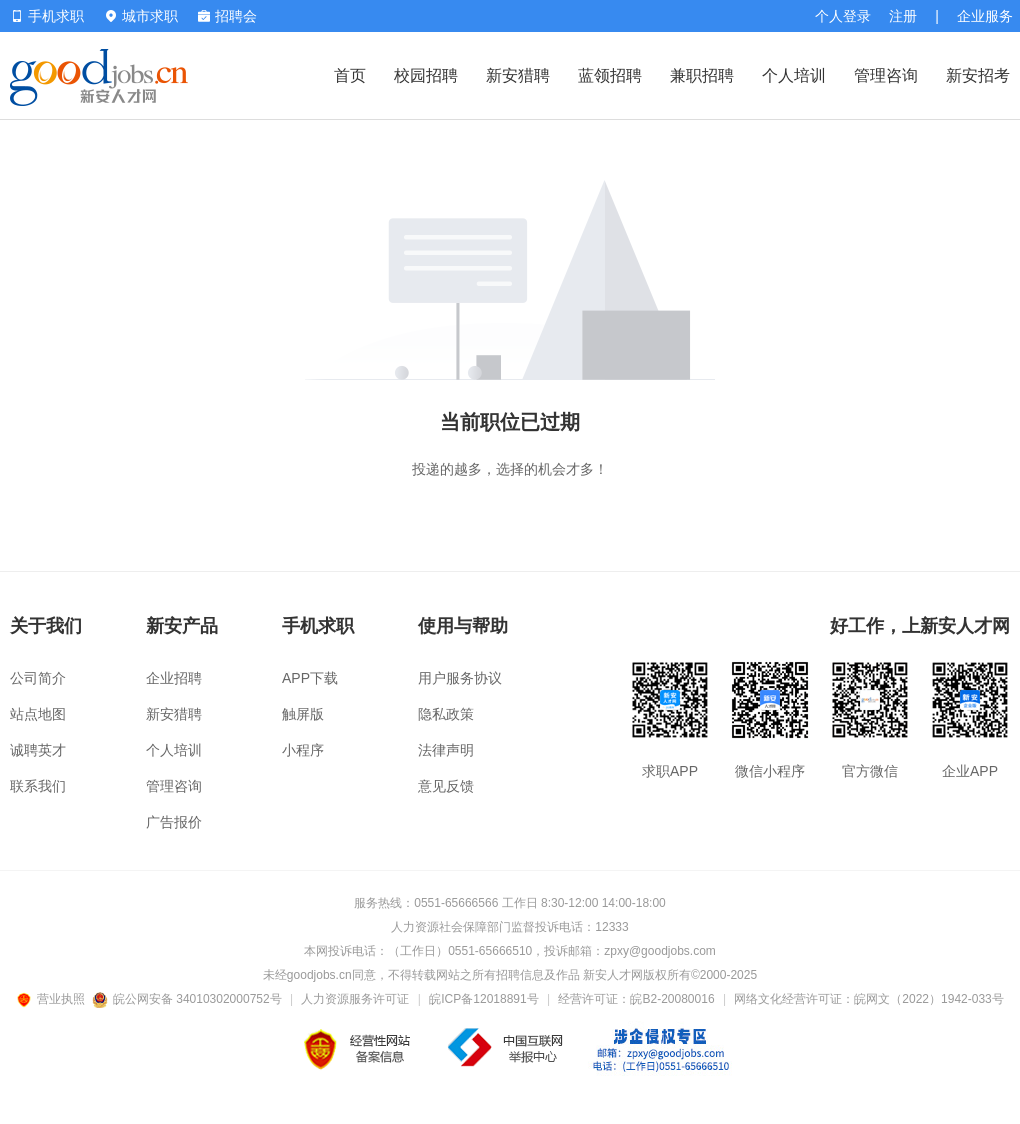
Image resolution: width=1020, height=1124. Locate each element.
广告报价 (174, 822)
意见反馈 (446, 786)
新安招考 (978, 75)
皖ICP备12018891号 (483, 999)
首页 (350, 75)
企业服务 (985, 16)
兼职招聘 (702, 75)
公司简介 (38, 678)
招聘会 (227, 16)
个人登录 (843, 16)
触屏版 (303, 714)
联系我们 (38, 786)
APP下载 (310, 678)
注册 (903, 16)
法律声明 (446, 750)
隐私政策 (446, 714)
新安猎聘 (518, 75)
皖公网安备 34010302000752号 (188, 999)
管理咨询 (886, 75)
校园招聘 (426, 75)
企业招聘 (174, 678)
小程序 (303, 750)
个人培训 (794, 75)
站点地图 (38, 714)
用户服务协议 (460, 678)
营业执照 (54, 999)
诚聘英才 (38, 750)
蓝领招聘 (610, 75)
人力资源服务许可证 (355, 999)
